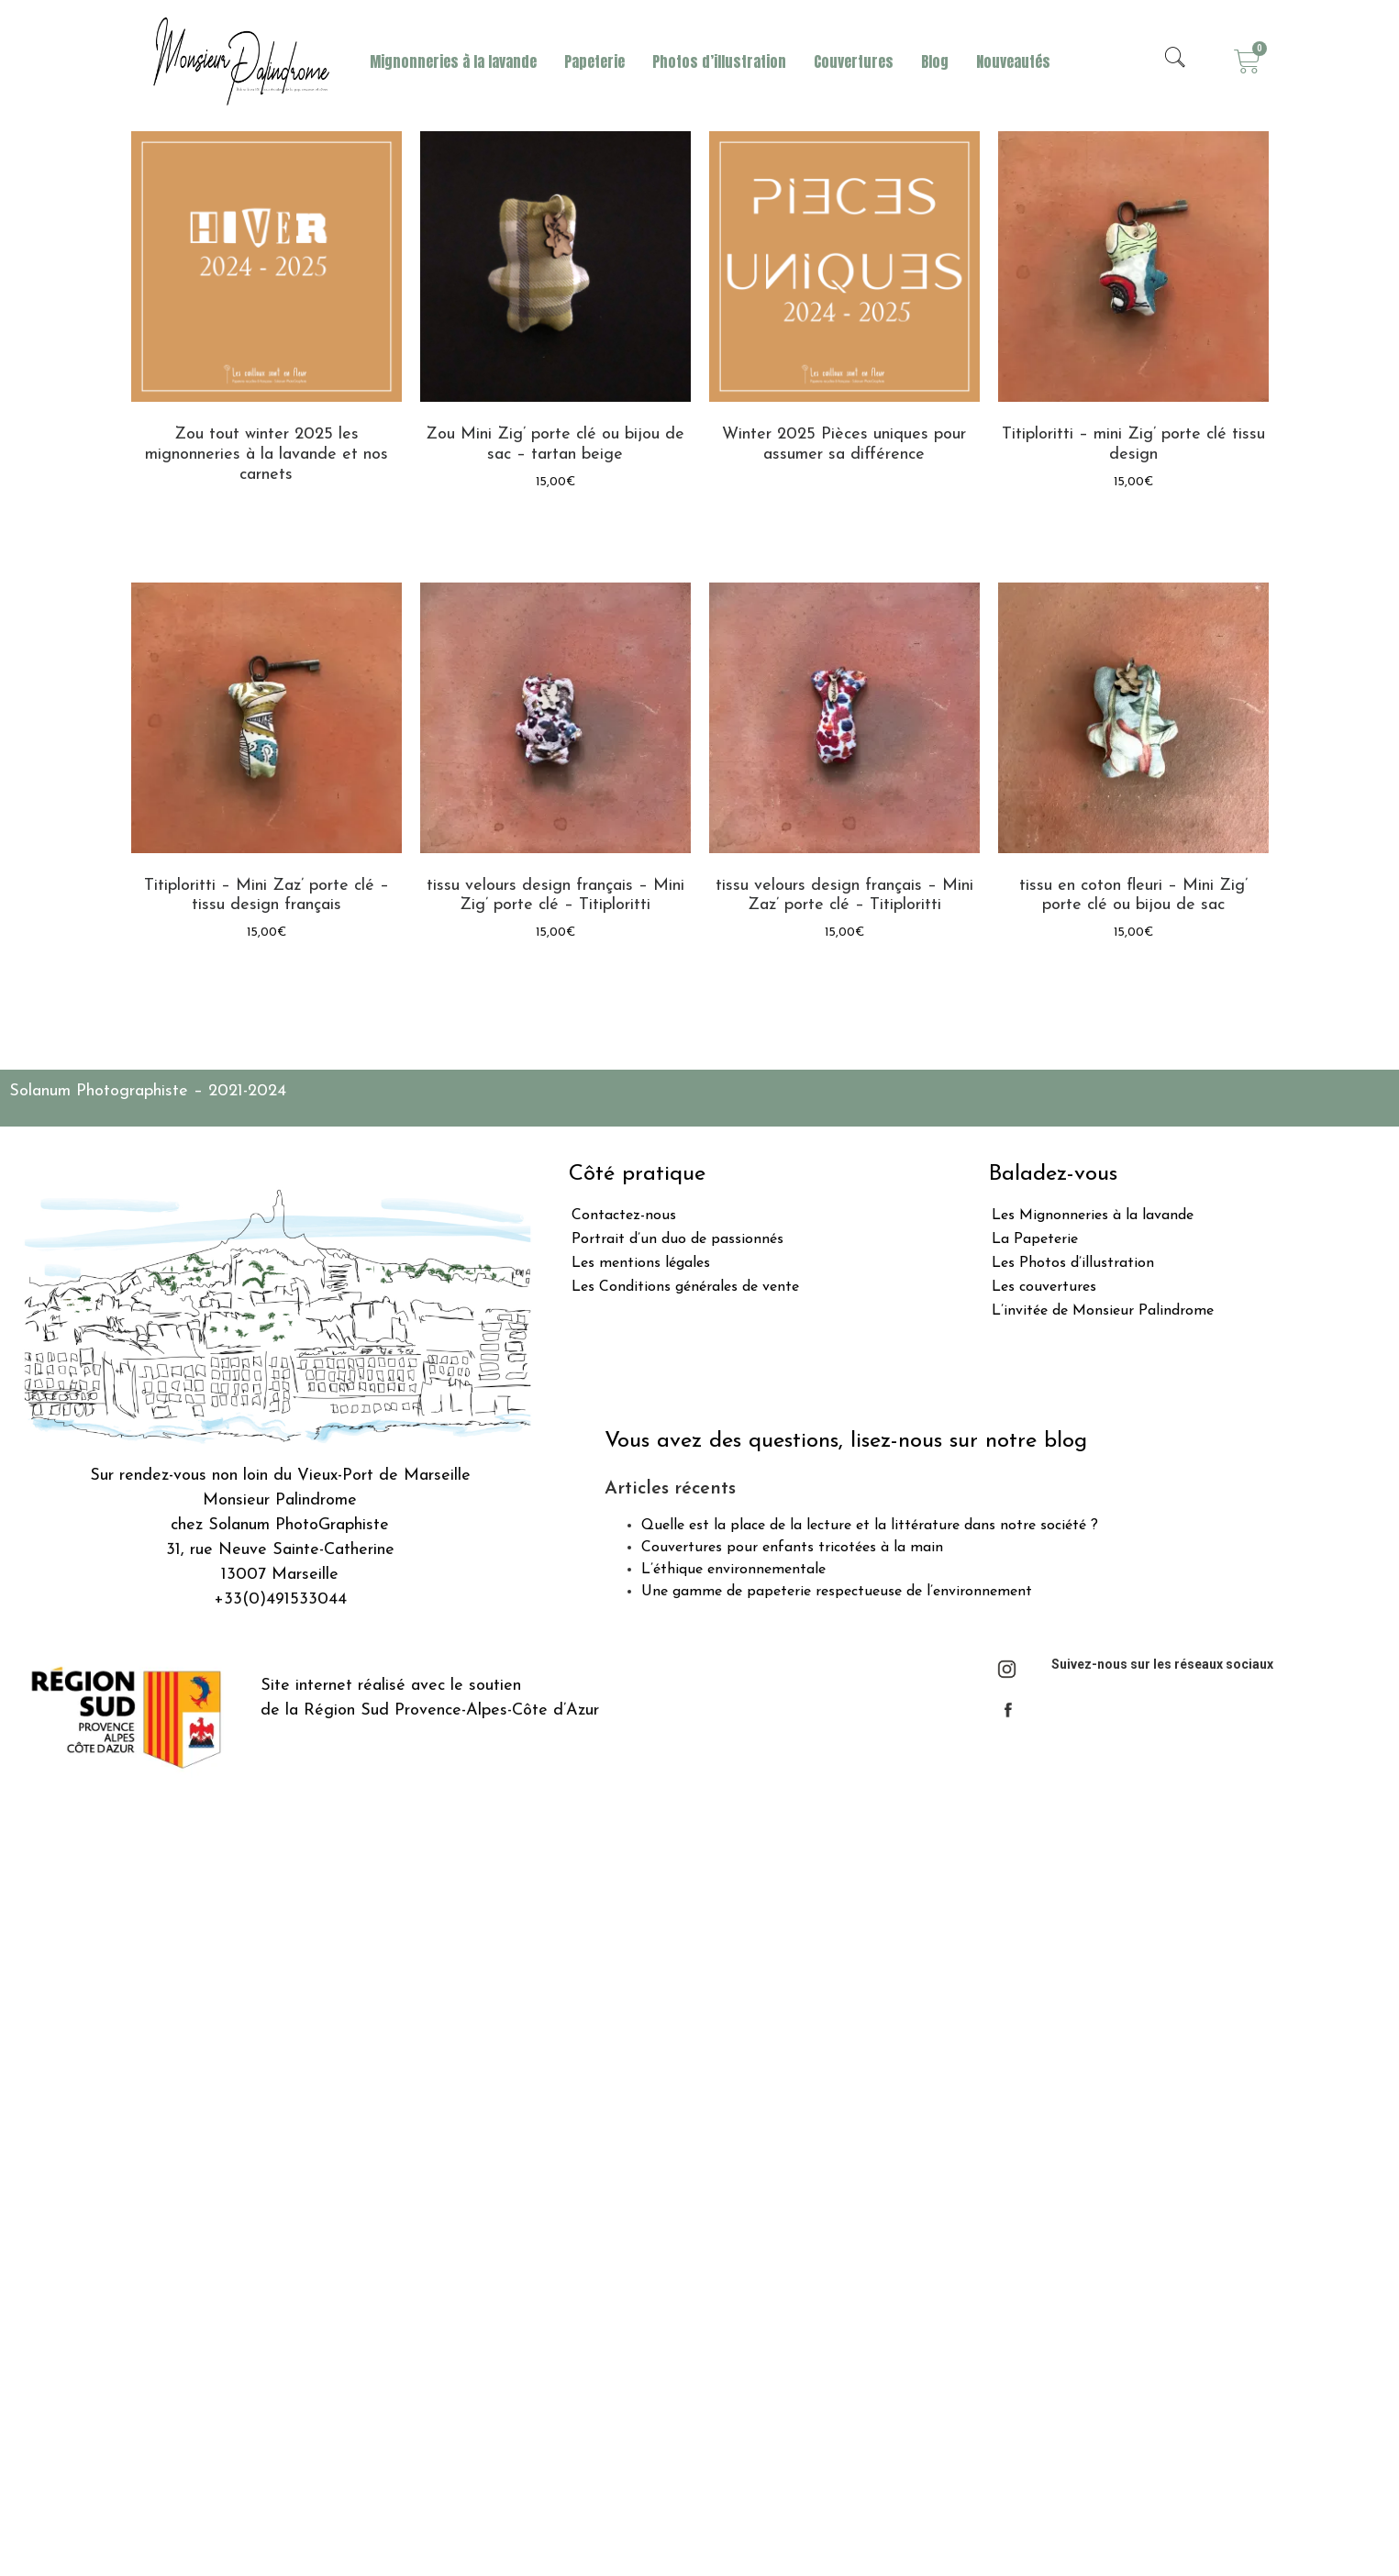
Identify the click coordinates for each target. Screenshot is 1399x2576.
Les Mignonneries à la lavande (1093, 1215)
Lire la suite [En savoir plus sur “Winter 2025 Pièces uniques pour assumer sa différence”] (844, 503)
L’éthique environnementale (733, 1569)
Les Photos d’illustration (1073, 1263)
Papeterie (594, 61)
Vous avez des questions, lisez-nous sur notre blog (846, 1441)
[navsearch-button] (1175, 61)
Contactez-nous (624, 1215)
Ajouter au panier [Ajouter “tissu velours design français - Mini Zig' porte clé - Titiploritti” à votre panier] (555, 979)
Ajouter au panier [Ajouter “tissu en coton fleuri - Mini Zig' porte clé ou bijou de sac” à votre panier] (1133, 979)
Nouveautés (1013, 61)
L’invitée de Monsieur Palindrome (1103, 1311)
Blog (935, 61)
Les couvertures (1044, 1287)
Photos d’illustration (719, 61)
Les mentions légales (641, 1263)
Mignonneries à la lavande (453, 61)
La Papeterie (1035, 1239)
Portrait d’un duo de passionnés (677, 1239)
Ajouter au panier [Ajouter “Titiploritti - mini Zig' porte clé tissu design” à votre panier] (1133, 529)
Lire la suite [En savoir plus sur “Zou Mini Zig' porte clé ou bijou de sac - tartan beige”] (555, 529)
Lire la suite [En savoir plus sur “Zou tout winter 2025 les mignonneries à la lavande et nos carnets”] (266, 523)
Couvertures (854, 61)
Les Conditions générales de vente (685, 1287)
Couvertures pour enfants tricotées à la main (792, 1547)
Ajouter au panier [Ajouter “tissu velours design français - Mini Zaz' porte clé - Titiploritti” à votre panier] (844, 979)
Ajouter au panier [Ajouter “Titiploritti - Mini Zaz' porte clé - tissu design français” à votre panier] (266, 979)
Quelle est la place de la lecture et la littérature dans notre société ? (869, 1525)
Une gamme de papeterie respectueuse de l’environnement (836, 1591)
